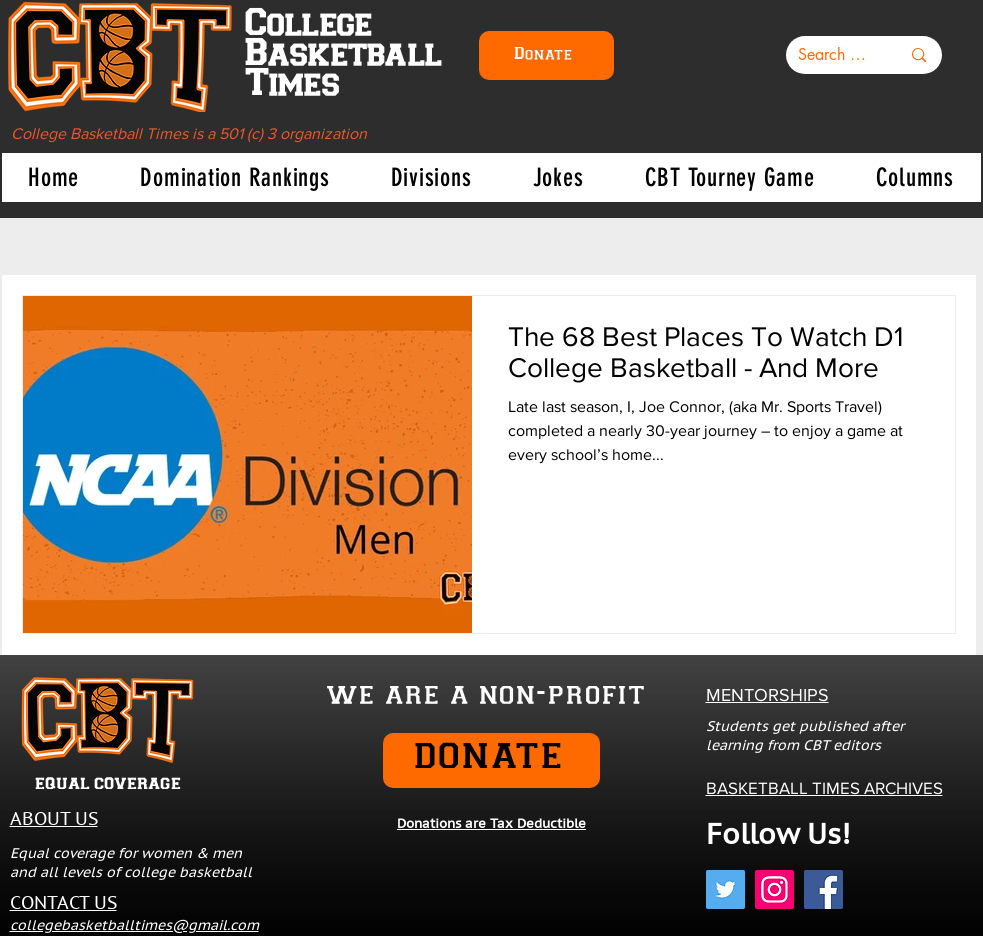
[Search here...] (834, 55)
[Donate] (546, 55)
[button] (235, 177)
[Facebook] (823, 889)
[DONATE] (491, 760)
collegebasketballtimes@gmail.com (134, 925)
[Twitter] (725, 889)
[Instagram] (774, 889)
